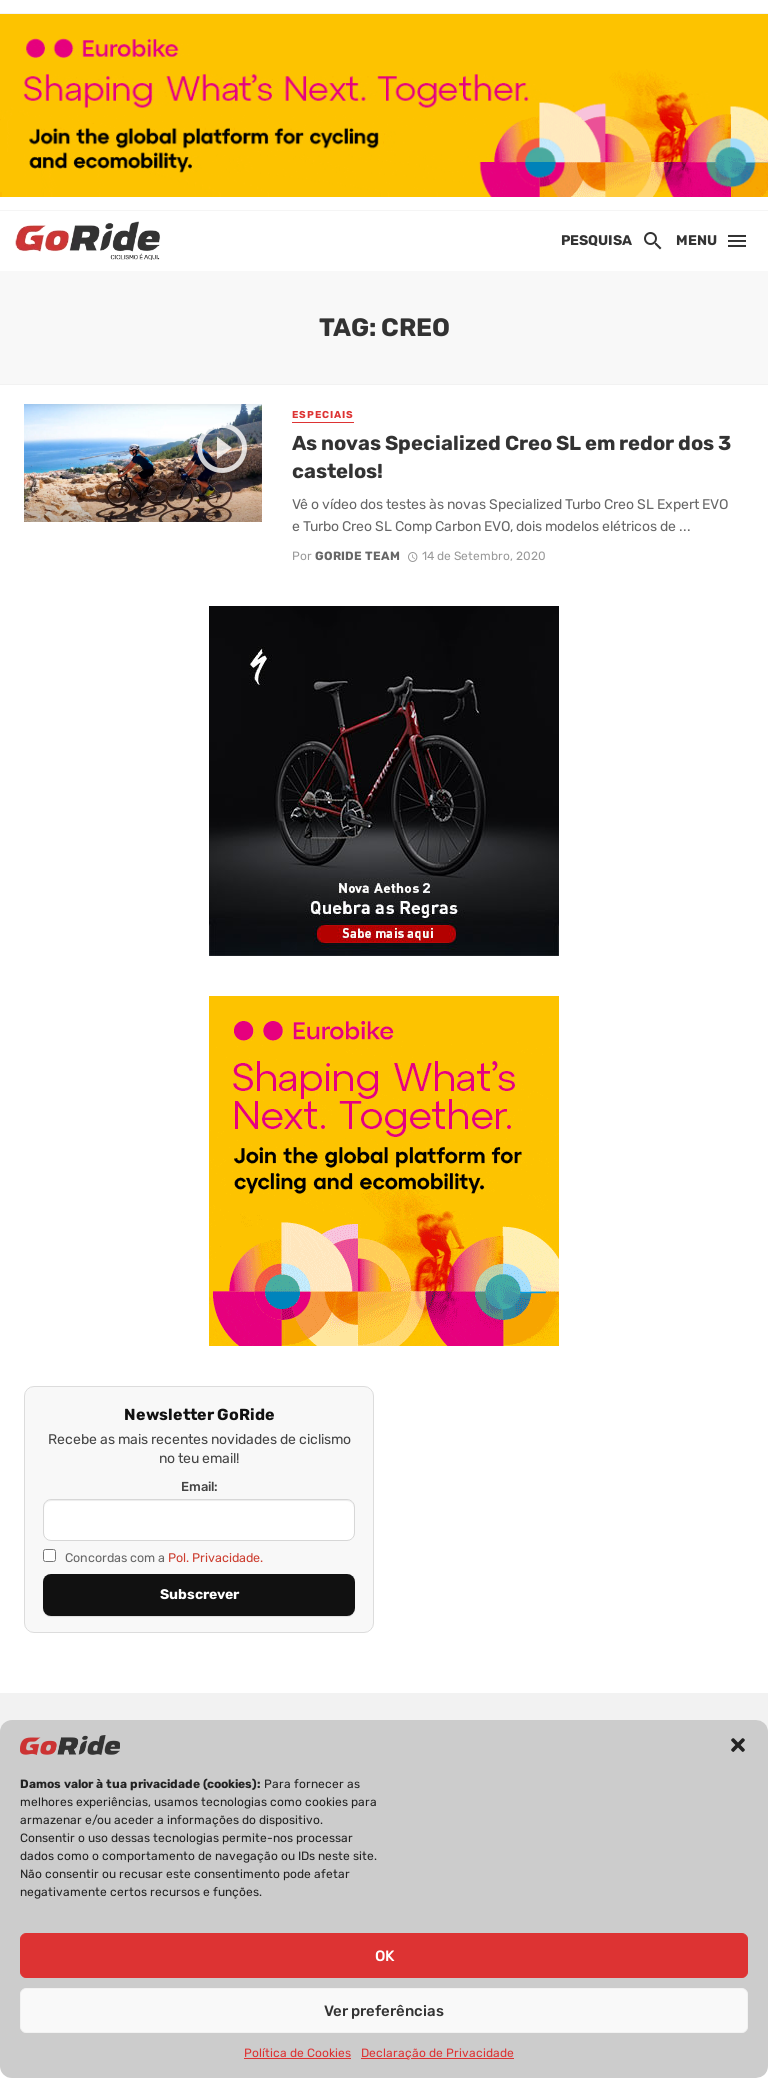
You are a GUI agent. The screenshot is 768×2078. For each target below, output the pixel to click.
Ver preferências (384, 2011)
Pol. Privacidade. (215, 1557)
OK (384, 1956)
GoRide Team (357, 556)
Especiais (323, 415)
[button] (738, 1745)
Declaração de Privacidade (437, 2053)
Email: (199, 1486)
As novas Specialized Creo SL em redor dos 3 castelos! (511, 457)
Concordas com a (153, 1557)
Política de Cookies (297, 2053)
